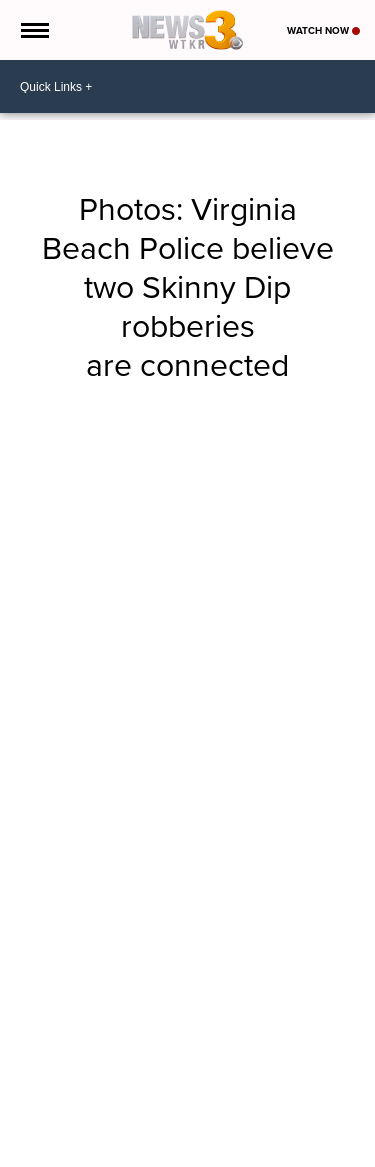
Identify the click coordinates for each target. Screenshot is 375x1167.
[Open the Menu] (33, 30)
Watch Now (323, 30)
